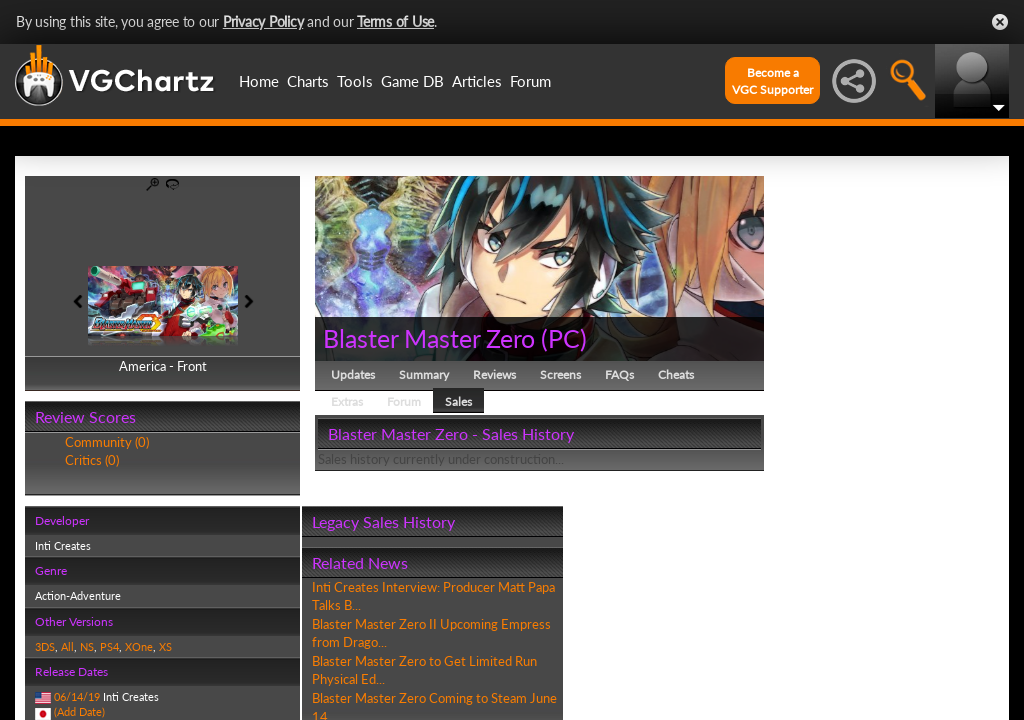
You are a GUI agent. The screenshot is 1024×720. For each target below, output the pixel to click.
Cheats (676, 374)
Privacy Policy (263, 21)
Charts (308, 81)
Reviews (494, 374)
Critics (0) (92, 460)
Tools (355, 81)
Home (259, 81)
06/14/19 (77, 696)
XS (165, 646)
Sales (458, 401)
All (67, 646)
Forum (530, 81)
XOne (139, 646)
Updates (353, 374)
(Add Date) (79, 711)
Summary (424, 374)
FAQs (619, 374)
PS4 (109, 646)
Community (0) (107, 442)
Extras (347, 401)
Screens (560, 374)
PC (564, 338)
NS (87, 646)
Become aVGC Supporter (772, 81)
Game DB (412, 81)
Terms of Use (395, 21)
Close (1000, 22)
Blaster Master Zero (429, 338)
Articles (477, 81)
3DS (45, 646)
